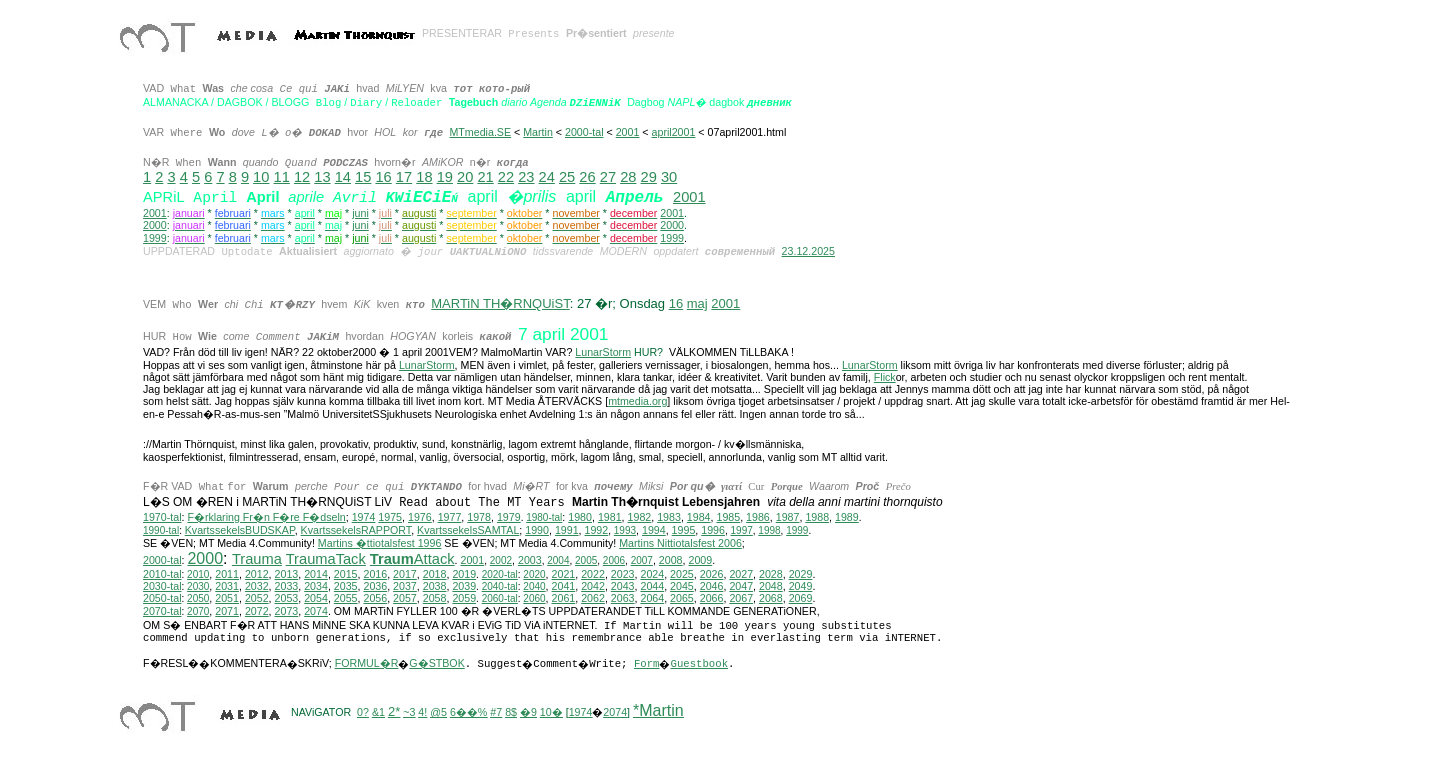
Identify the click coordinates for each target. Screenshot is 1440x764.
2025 (682, 577)
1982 (640, 520)
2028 (771, 577)
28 (628, 177)
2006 (614, 563)
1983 (669, 520)
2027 (741, 577)
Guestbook (699, 667)
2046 (712, 589)
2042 (593, 589)
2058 (435, 601)
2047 (741, 589)
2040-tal (500, 589)
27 (608, 177)
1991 (567, 533)
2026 (712, 577)
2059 (464, 601)
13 (322, 177)
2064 (652, 601)
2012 (257, 577)
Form (647, 667)
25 (567, 177)
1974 (364, 520)
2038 (435, 589)
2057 (405, 601)
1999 (155, 239)
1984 (699, 520)
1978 (479, 520)
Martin (538, 132)
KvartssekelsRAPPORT (356, 533)
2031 (227, 589)
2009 (700, 563)
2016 (375, 577)
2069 (801, 601)
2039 (464, 589)
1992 (597, 533)
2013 (287, 577)
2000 (155, 226)
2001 (628, 132)
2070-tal (162, 614)
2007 (642, 563)
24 (547, 177)
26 (587, 177)
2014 (316, 577)
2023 (623, 577)
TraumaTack (326, 562)
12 (302, 177)
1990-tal (161, 533)
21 (485, 177)
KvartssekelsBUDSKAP (240, 533)
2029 (801, 577)
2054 (316, 601)
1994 (654, 533)
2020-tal (500, 577)
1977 (450, 520)
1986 (758, 520)
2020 (534, 577)
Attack (412, 562)
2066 (712, 601)
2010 (198, 577)
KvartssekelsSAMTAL (468, 533)
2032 (257, 589)
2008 (671, 563)
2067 (741, 601)
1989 (847, 520)
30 (669, 177)
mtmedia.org (637, 404)
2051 (227, 601)
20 (465, 177)
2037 (405, 589)
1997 (742, 533)
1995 (684, 533)
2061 (564, 601)
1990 (537, 533)
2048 (771, 589)
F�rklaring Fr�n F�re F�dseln (266, 520)
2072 (257, 614)
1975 (390, 520)
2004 (558, 563)
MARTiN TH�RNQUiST (500, 304)
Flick (885, 380)
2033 (287, 589)
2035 (346, 589)
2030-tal (162, 589)
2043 (623, 589)
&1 (378, 715)
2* (394, 714)
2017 (405, 577)
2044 (652, 589)
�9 (528, 715)
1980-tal (544, 520)
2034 (316, 589)
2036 (375, 589)
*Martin (658, 713)
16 (383, 177)
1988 (817, 520)
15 (363, 177)
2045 (682, 589)
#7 (496, 715)
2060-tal (500, 601)
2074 (316, 614)
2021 (564, 577)
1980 (580, 520)
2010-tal (162, 577)
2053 (287, 601)
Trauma (257, 562)
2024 (652, 577)
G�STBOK (436, 666)
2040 (534, 589)
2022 (593, 577)
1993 (625, 533)
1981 (610, 520)
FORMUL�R (367, 666)
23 (526, 177)
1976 (420, 520)
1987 (788, 520)
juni (360, 213)
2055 (346, 601)
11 (282, 177)
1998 (769, 533)
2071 (227, 614)
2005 (586, 563)
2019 (464, 577)
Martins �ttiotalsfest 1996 (380, 546)
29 (649, 177)
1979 (509, 520)
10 (261, 177)
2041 (564, 589)
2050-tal (162, 601)
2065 (682, 601)
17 (404, 177)
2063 (623, 601)
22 (506, 177)
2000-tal (584, 132)
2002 (501, 563)
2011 (227, 577)
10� (551, 715)
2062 (593, 601)
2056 (375, 601)
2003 (530, 563)
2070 (198, 614)
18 (424, 177)
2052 (257, 601)
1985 (728, 520)
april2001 (674, 132)
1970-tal (162, 520)
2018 (435, 577)
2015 (346, 577)
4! (422, 715)
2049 (801, 589)
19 (445, 177)
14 (343, 177)
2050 (198, 601)
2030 (198, 589)
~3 (409, 715)
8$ (511, 715)
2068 (771, 601)
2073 (287, 614)
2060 (534, 601)
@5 (438, 715)
